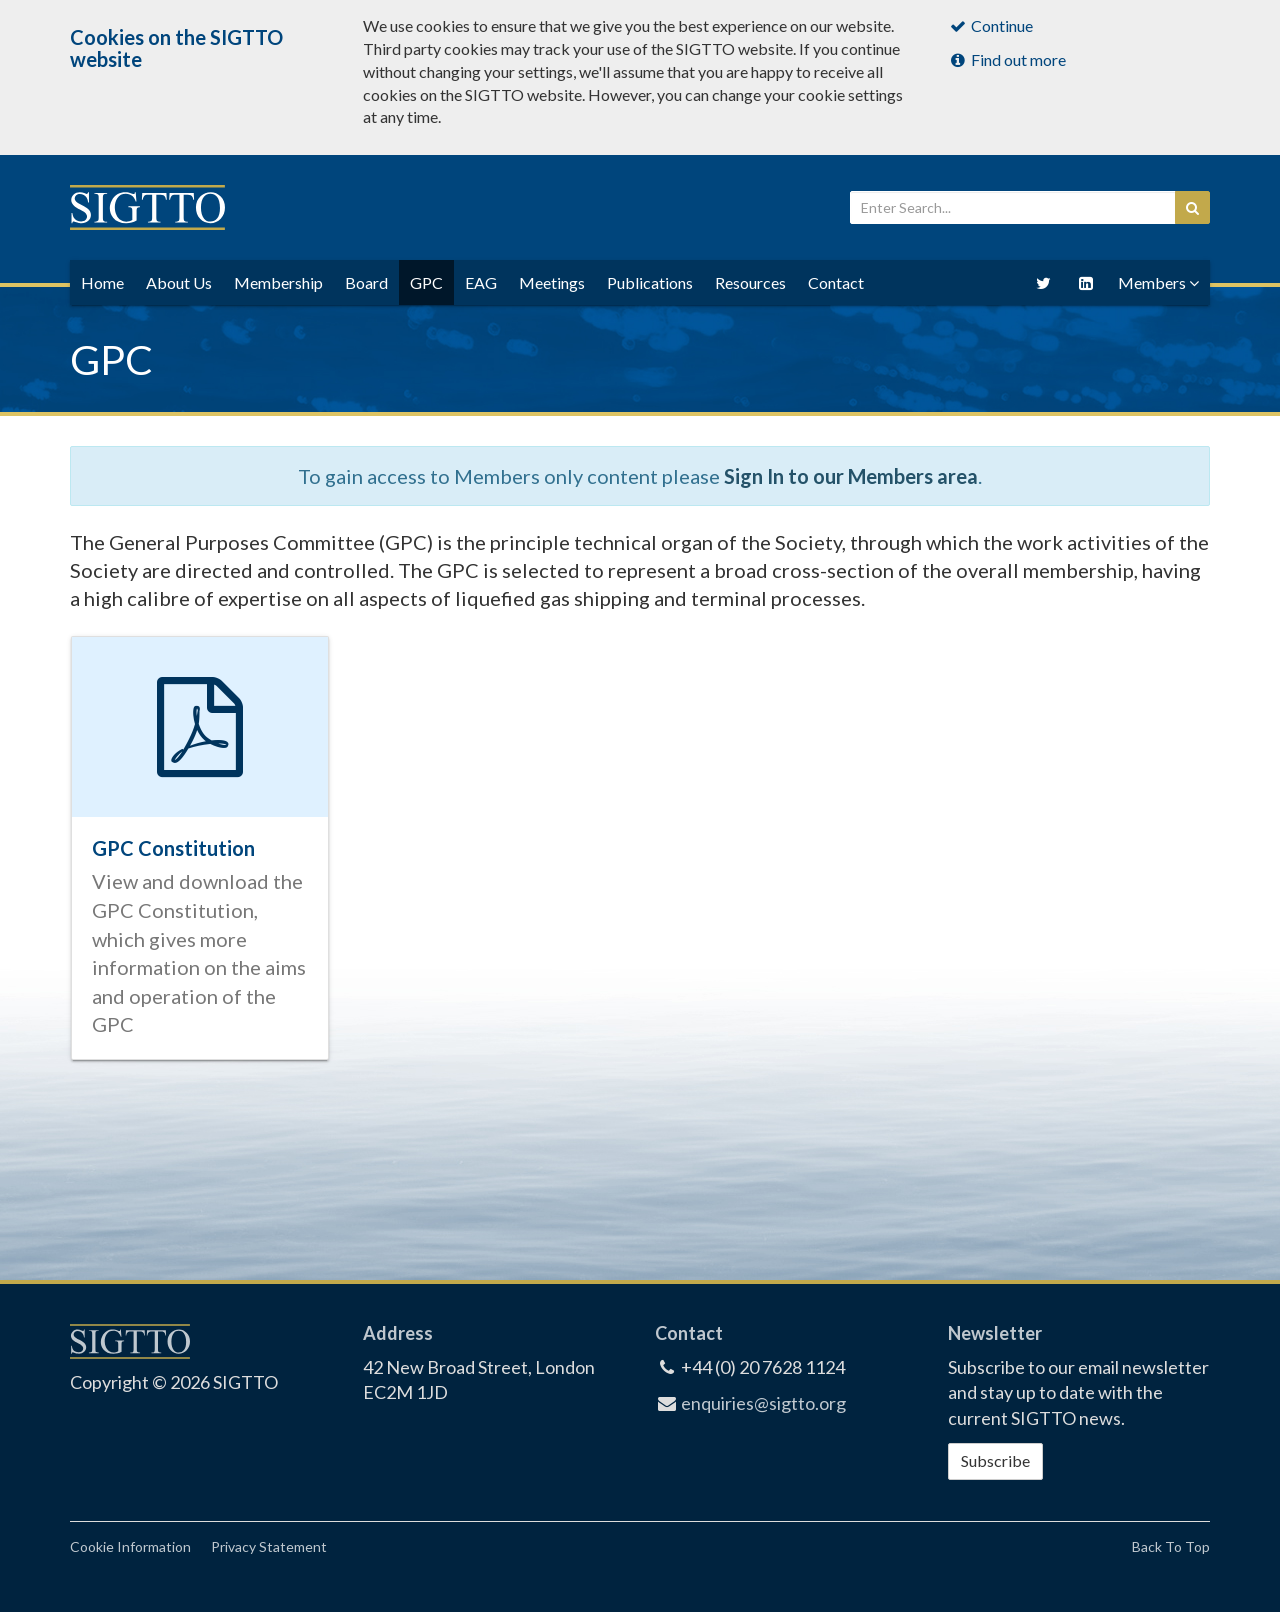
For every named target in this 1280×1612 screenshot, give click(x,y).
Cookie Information (130, 1546)
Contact (836, 282)
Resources (750, 282)
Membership (278, 282)
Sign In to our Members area (851, 476)
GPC (426, 282)
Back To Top (1171, 1546)
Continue (991, 25)
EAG (481, 282)
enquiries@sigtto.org (763, 1403)
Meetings (552, 282)
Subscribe (995, 1460)
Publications (650, 282)
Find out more (1007, 59)
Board (366, 282)
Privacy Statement (269, 1546)
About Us (179, 282)
